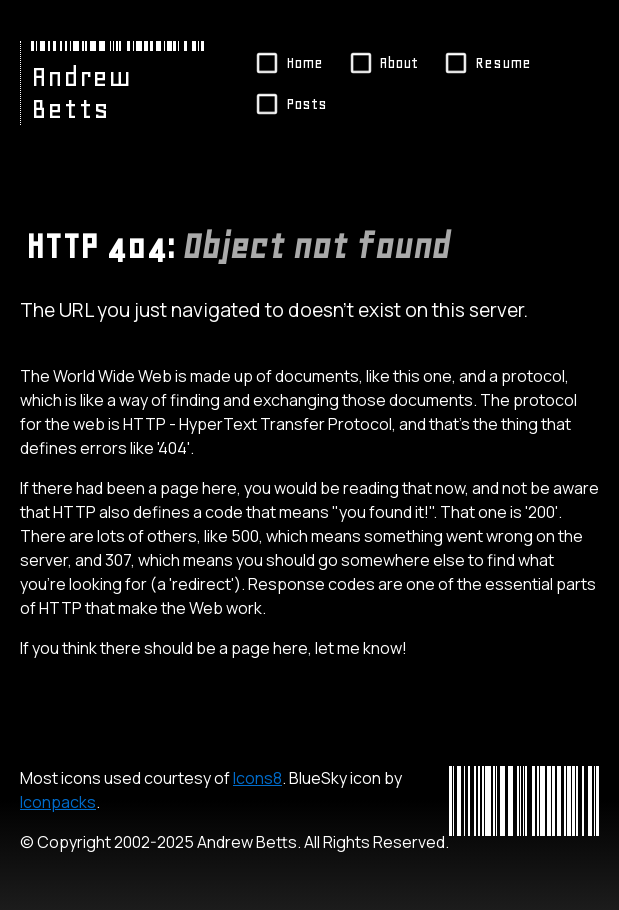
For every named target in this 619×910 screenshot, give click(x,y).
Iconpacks (58, 802)
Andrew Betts (81, 93)
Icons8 (257, 778)
